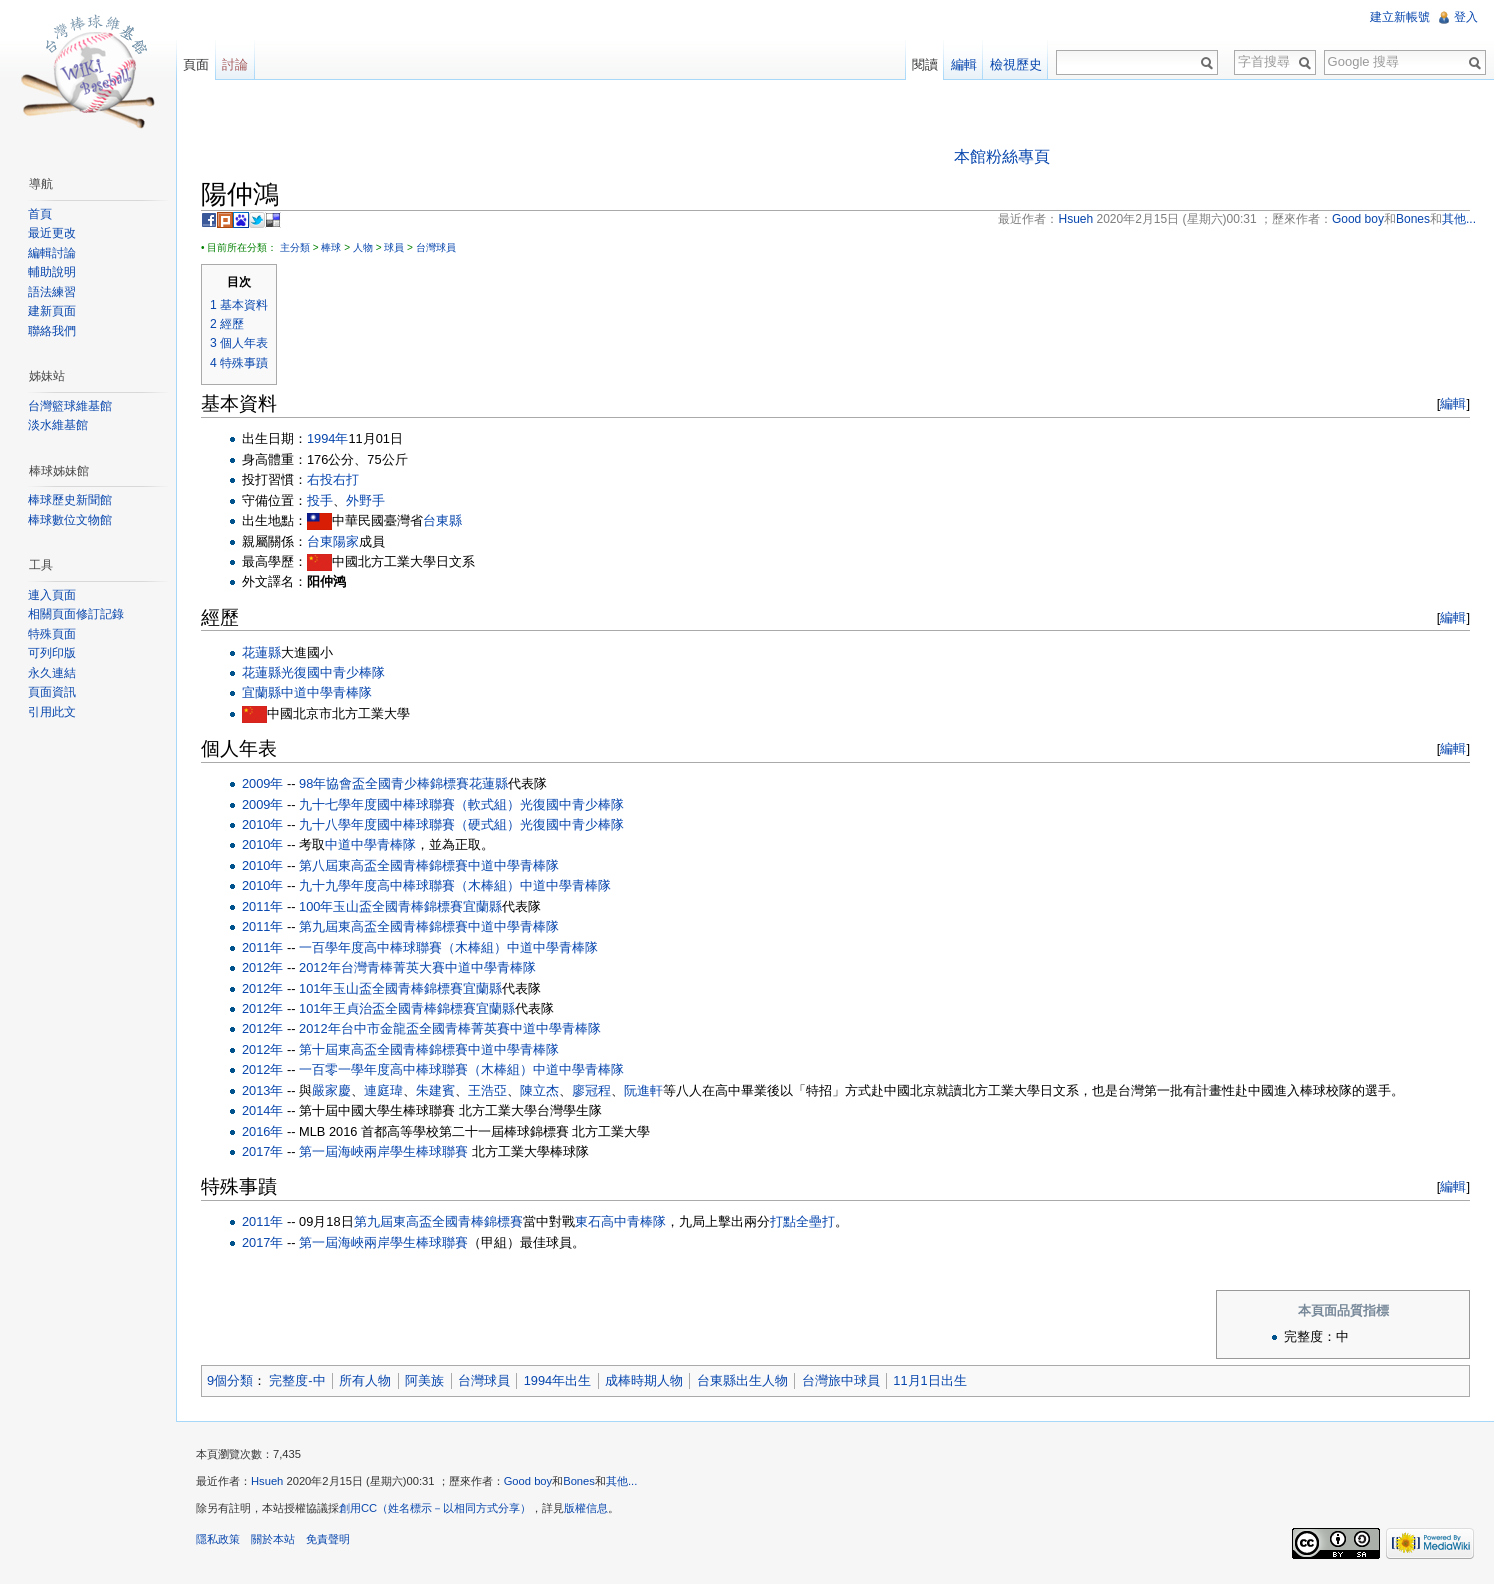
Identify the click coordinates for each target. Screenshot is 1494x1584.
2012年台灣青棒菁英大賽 (371, 967)
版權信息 (586, 1508)
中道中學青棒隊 (326, 692)
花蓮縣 (261, 652)
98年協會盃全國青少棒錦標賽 (384, 783)
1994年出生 (557, 1380)
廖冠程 (591, 1090)
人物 (363, 247)
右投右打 (333, 479)
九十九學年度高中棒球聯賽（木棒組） (409, 885)
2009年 (262, 783)
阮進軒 (643, 1090)
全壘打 (815, 1221)
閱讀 (925, 64)
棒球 (331, 247)
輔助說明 (52, 272)
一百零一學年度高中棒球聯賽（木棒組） (416, 1069)
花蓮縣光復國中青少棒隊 (313, 672)
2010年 (262, 824)
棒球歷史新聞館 (70, 500)
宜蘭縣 (261, 692)
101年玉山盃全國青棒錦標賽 (381, 988)
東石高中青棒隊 (620, 1221)
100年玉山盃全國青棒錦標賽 (381, 906)
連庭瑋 (383, 1090)
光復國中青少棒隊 (572, 804)
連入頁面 (52, 595)
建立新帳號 (1400, 17)
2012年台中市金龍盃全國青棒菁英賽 (404, 1028)
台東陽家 (333, 541)
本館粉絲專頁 (1002, 156)
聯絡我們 (52, 331)
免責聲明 (328, 1539)
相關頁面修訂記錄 (76, 614)
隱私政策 (218, 1539)
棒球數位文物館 (70, 520)
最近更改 (52, 233)
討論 (235, 64)
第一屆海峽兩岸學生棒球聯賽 (383, 1151)
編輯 (1453, 403)
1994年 (327, 438)
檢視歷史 (1016, 64)
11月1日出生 (929, 1380)
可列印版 (52, 653)
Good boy (528, 1481)
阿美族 (424, 1380)
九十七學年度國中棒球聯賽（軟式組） (409, 804)
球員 (394, 247)
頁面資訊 (52, 692)
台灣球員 (436, 247)
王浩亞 (487, 1090)
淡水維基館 (58, 425)
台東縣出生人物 (742, 1380)
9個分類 (230, 1380)
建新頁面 (52, 311)
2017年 (262, 1151)
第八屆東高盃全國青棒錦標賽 (383, 865)
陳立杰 (539, 1090)
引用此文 (52, 712)
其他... (621, 1481)
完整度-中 (297, 1380)
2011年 (262, 906)
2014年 (262, 1110)
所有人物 (365, 1380)
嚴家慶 (331, 1090)
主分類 (295, 247)
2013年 (262, 1090)
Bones (579, 1481)
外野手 (365, 500)
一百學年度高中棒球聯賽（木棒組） (403, 947)
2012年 (262, 967)
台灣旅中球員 (841, 1380)
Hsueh (267, 1481)
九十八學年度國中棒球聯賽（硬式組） (409, 824)
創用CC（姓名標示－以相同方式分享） (435, 1508)
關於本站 (273, 1539)
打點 (783, 1221)
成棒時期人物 (644, 1380)
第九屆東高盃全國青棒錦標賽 (383, 926)
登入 (1466, 17)
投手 (320, 500)
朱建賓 (435, 1090)
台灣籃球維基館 (70, 406)
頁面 (196, 64)
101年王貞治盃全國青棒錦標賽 (387, 1008)
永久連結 (52, 673)
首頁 (40, 214)
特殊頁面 (52, 634)
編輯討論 (52, 253)
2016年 (262, 1131)
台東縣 (442, 520)
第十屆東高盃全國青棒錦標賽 (383, 1049)
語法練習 (52, 292)
